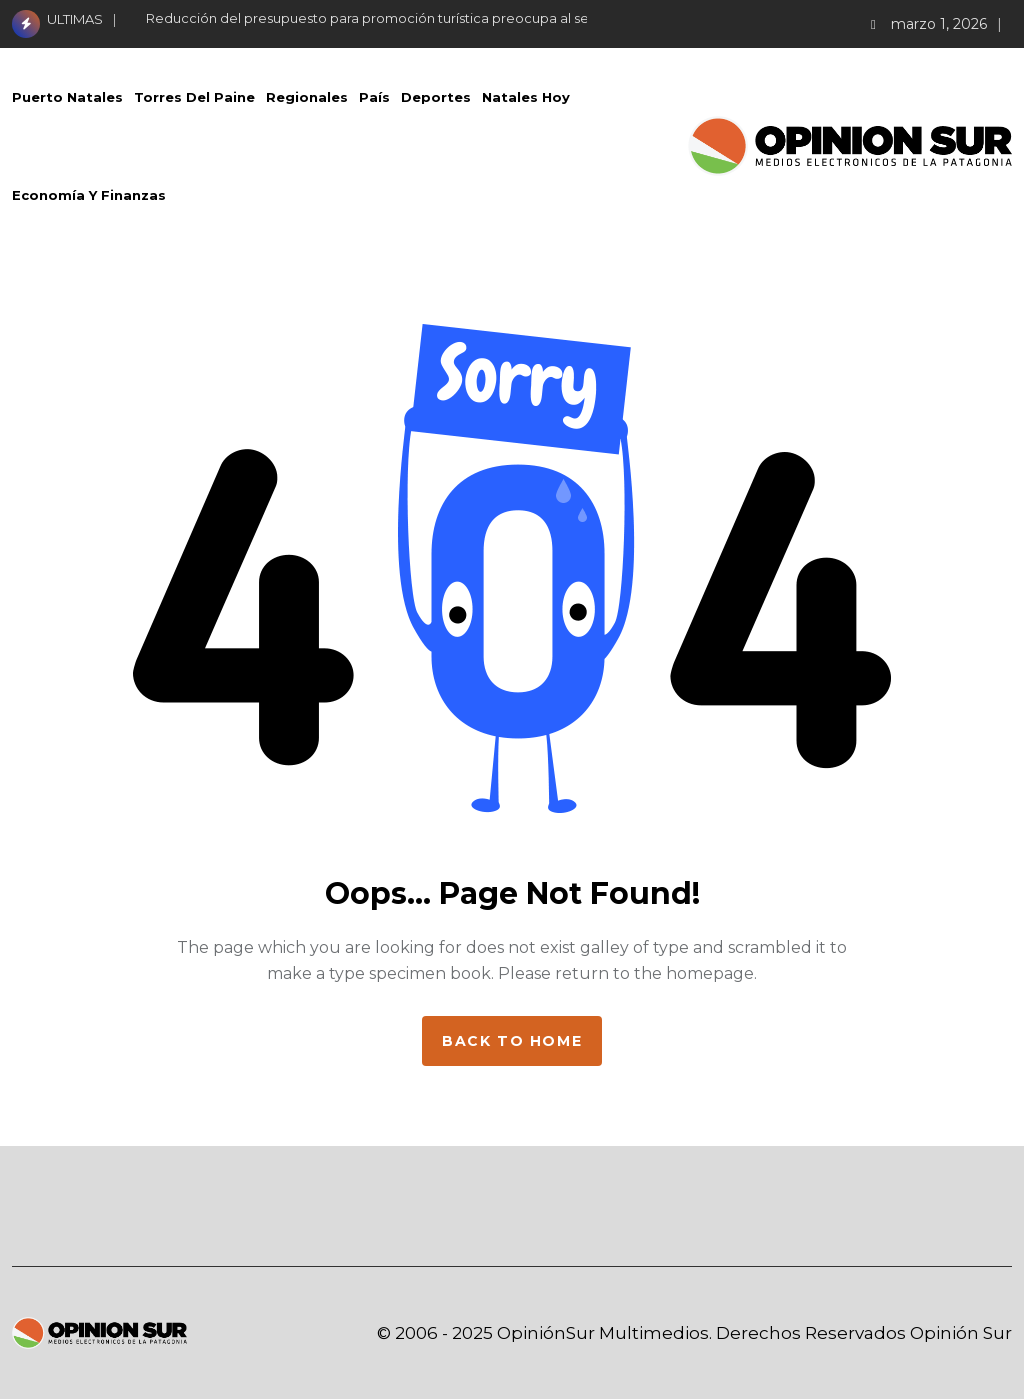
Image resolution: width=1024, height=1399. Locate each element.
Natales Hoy (526, 97)
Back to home (512, 1041)
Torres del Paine (194, 97)
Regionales (307, 97)
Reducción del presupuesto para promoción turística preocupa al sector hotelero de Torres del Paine (475, 18)
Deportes (436, 97)
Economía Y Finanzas (89, 195)
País (374, 97)
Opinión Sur (961, 1333)
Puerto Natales (67, 97)
